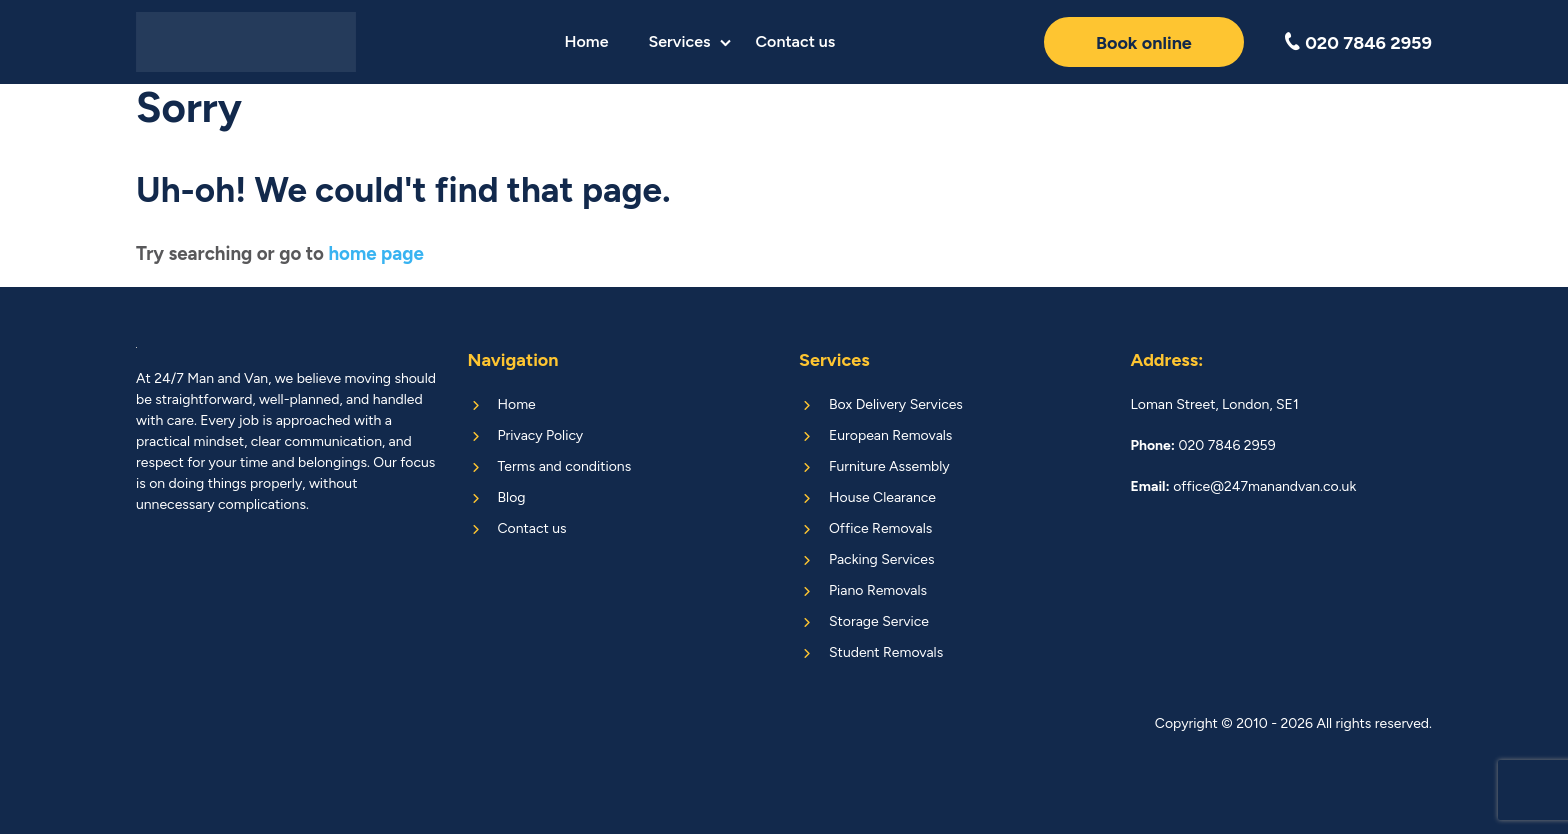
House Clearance (882, 497)
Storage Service (879, 621)
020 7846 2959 (1366, 42)
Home (586, 41)
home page (375, 253)
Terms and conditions (565, 466)
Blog (512, 497)
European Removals (890, 435)
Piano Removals (878, 590)
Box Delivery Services (896, 404)
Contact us (795, 41)
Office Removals (880, 528)
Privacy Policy (541, 435)
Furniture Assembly (889, 466)
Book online (1144, 43)
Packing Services (881, 559)
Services (679, 41)
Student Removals (886, 652)
